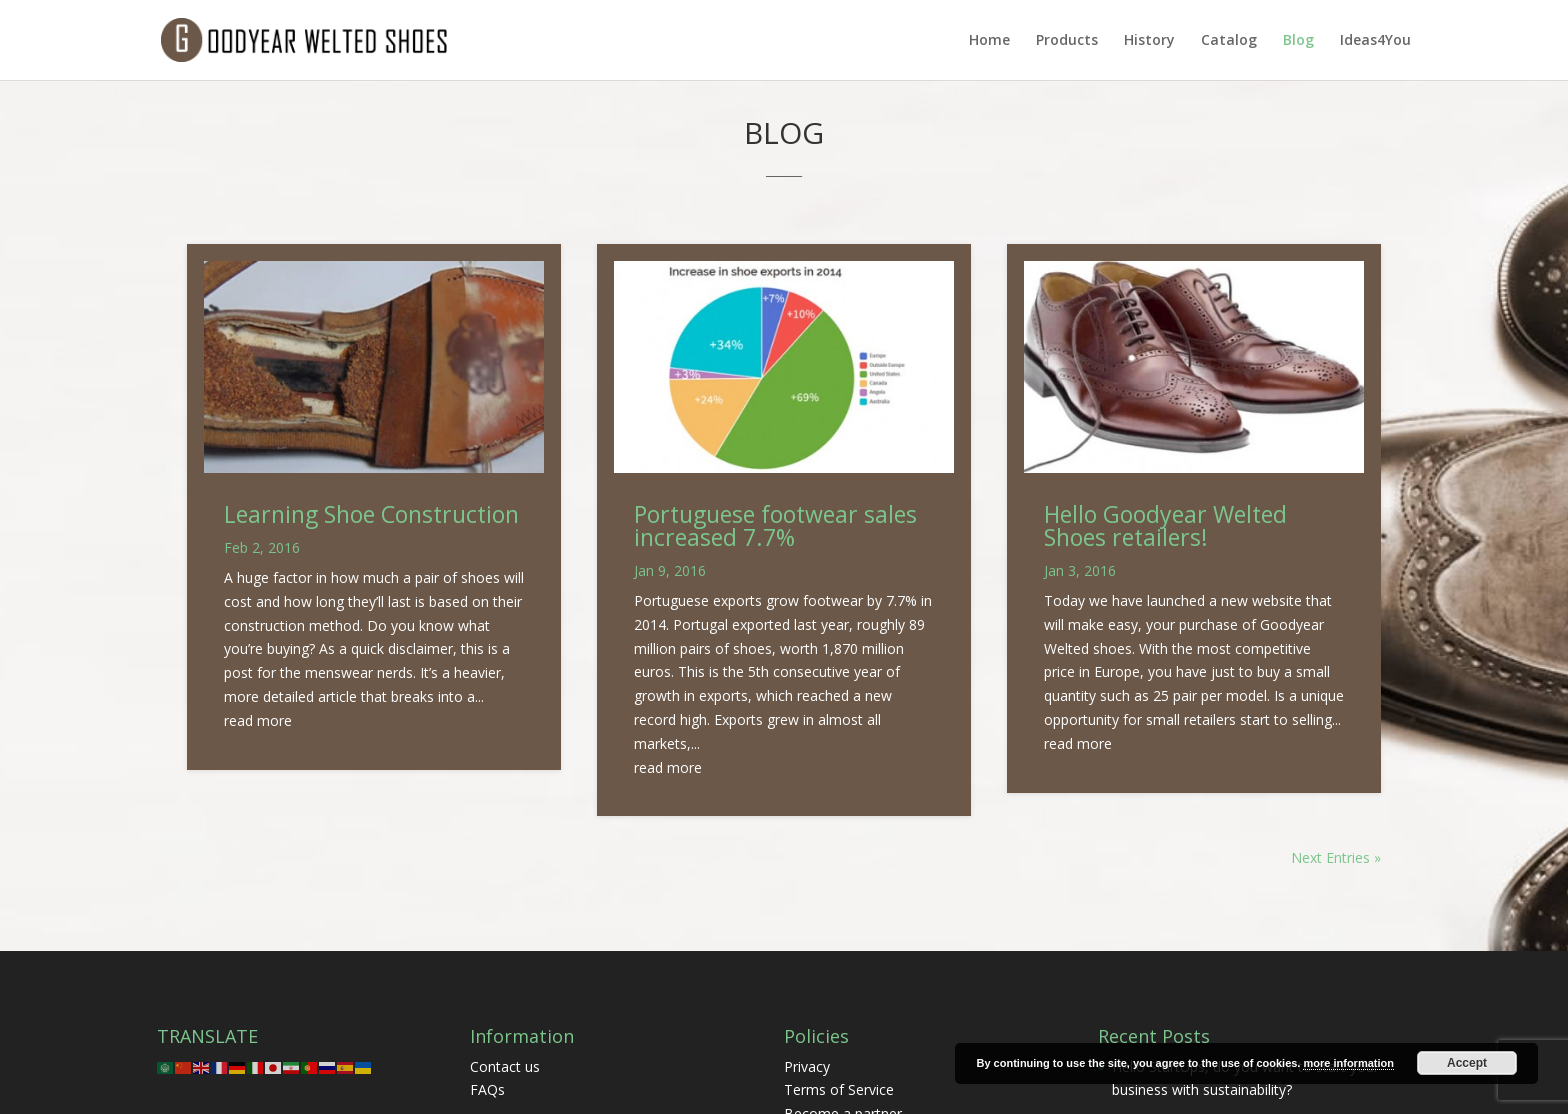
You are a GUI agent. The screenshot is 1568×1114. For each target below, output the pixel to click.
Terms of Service (839, 1089)
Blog (1298, 40)
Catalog (1229, 40)
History (1149, 40)
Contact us (505, 1066)
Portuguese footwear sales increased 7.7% (775, 525)
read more (258, 720)
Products (1067, 40)
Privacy (807, 1066)
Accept (1467, 1063)
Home (989, 40)
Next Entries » (1336, 857)
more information (1348, 1063)
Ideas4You (1375, 40)
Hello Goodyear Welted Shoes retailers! (1165, 525)
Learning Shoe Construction (371, 514)
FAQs (487, 1089)
